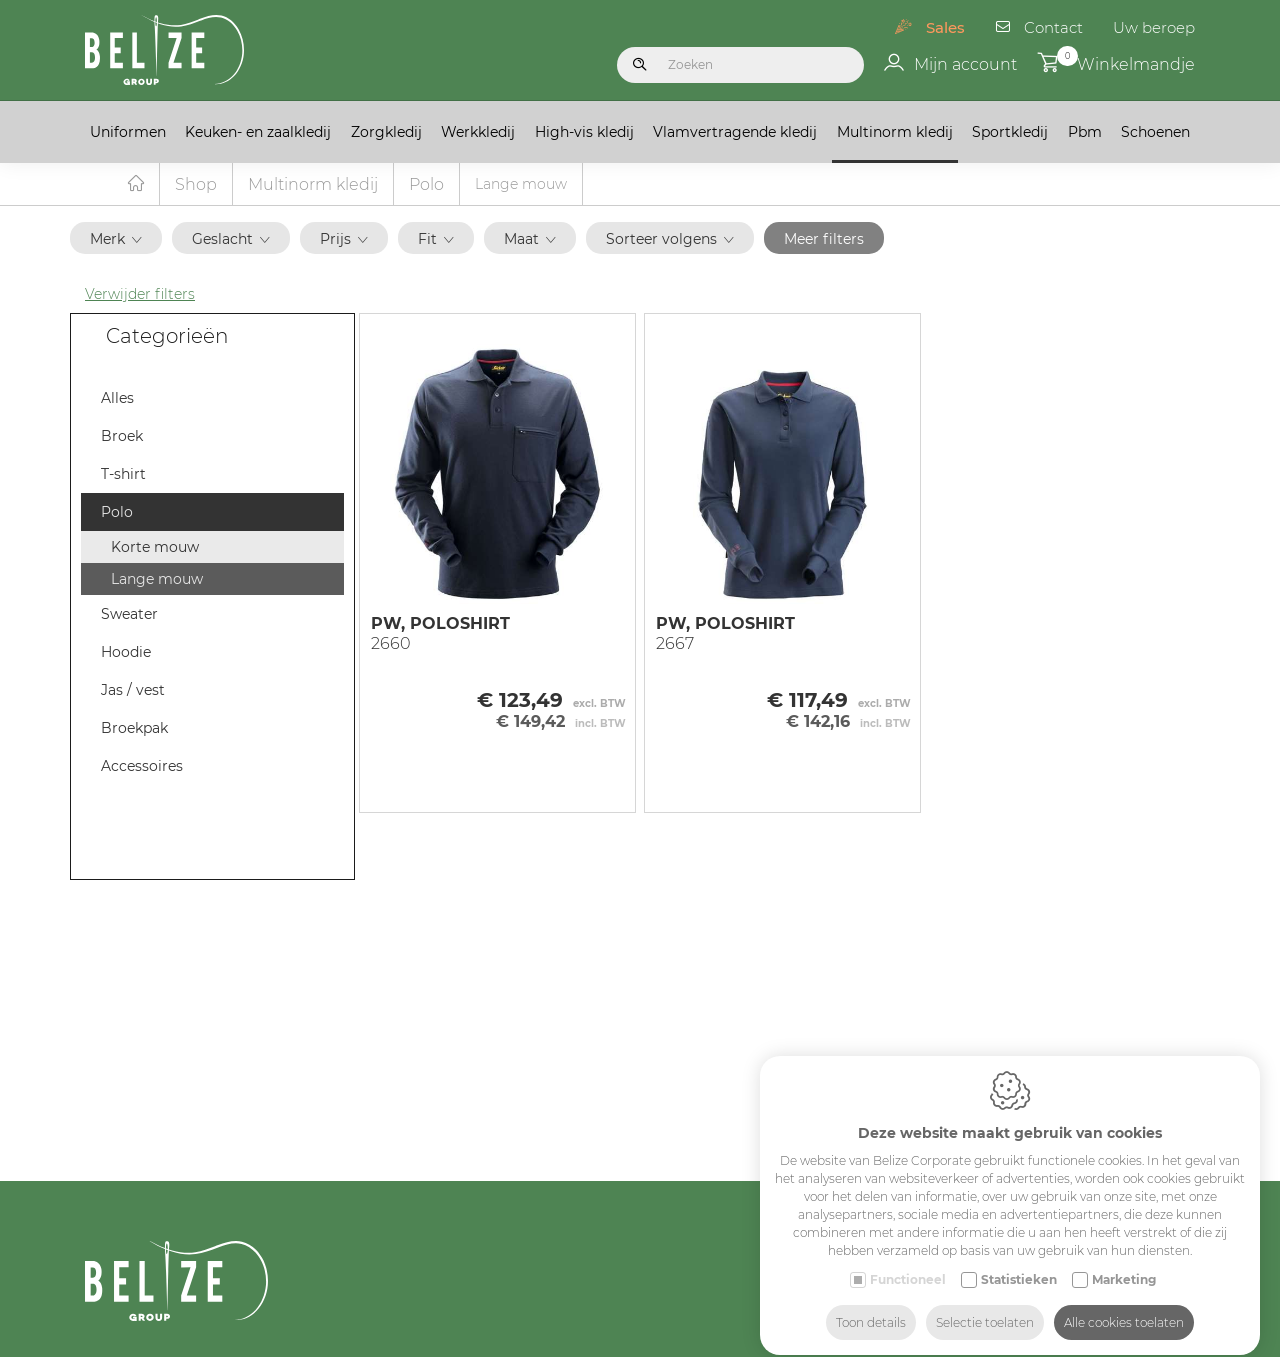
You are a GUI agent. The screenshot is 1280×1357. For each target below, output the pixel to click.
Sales (945, 27)
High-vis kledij (584, 132)
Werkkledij (478, 132)
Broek (122, 437)
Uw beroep (1154, 27)
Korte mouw (155, 548)
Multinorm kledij (895, 132)
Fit (436, 240)
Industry (1114, 1342)
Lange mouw (157, 580)
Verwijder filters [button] (140, 295)
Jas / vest (133, 691)
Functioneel (908, 1261)
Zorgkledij (386, 132)
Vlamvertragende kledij (735, 132)
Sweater (129, 615)
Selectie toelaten (985, 1304)
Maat (530, 240)
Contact (1053, 27)
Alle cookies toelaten (1124, 1304)
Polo (426, 185)
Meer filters (824, 240)
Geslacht (231, 240)
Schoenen (1155, 132)
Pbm (1085, 132)
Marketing (1124, 1261)
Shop (196, 185)
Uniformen (128, 132)
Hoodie (126, 653)
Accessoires (142, 767)
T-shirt (123, 475)
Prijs (344, 240)
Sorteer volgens (670, 240)
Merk (116, 240)
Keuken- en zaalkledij (258, 132)
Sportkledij (1010, 132)
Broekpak (134, 729)
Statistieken (1019, 1261)
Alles (117, 399)
